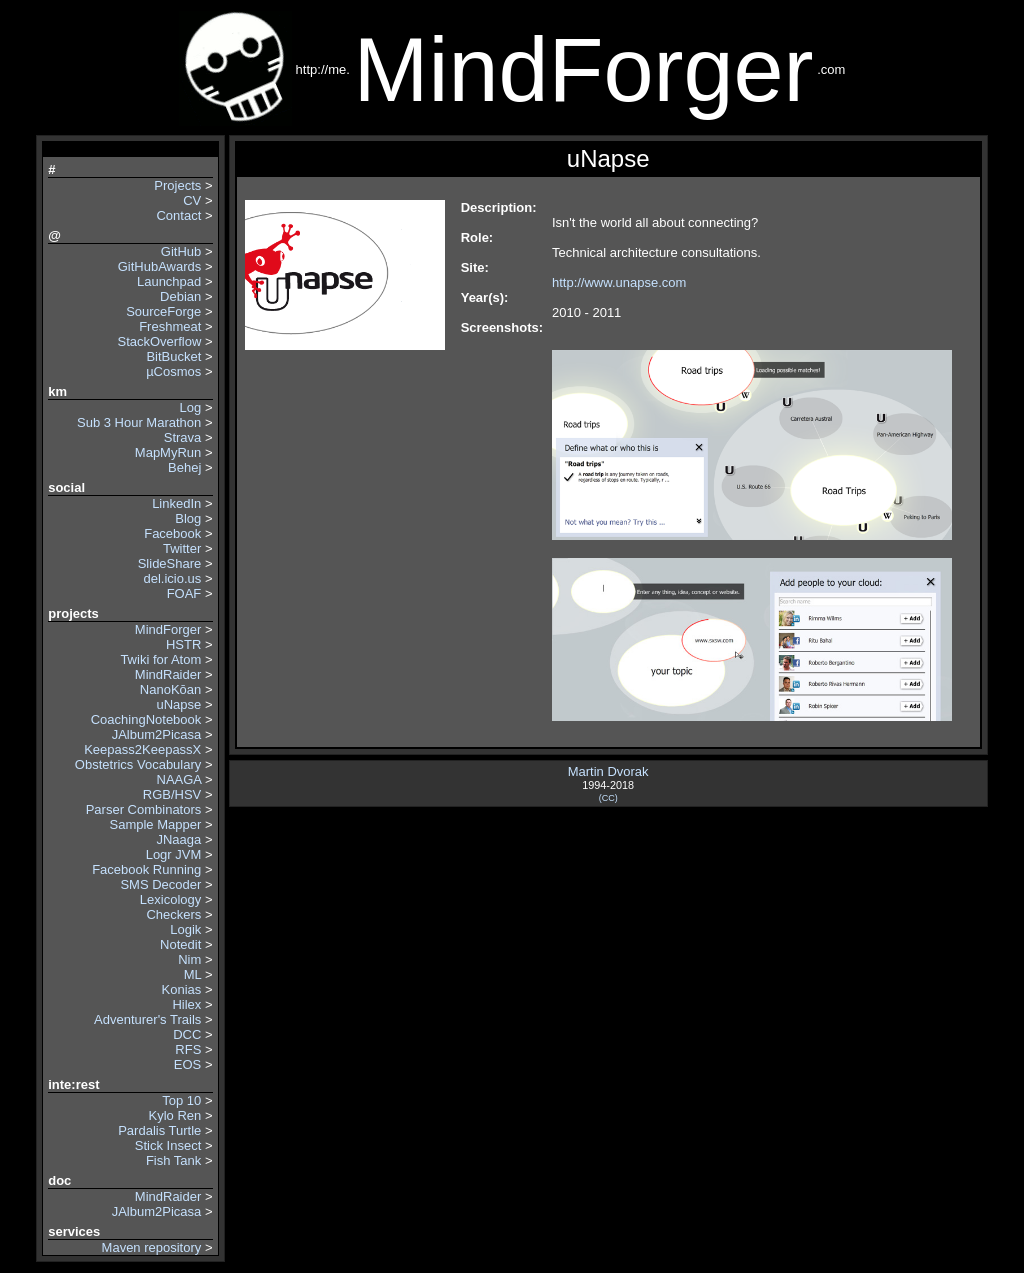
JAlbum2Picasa (157, 734)
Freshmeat (170, 326)
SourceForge (163, 311)
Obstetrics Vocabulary (136, 764)
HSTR (183, 644)
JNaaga (178, 839)
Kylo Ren (175, 1115)
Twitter (182, 548)
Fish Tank (173, 1160)
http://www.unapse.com (619, 282)
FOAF (184, 593)
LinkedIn (176, 503)
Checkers (173, 914)
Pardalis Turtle (159, 1130)
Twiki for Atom (160, 659)
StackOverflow (159, 341)
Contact (178, 215)
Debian (180, 296)
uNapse (178, 704)
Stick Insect (168, 1145)
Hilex (186, 1004)
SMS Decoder (160, 884)
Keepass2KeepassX (142, 749)
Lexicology (170, 899)
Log (191, 407)
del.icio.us (172, 578)
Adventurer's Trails (147, 1019)
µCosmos (173, 371)
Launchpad (169, 281)
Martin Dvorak (608, 771)
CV (192, 200)
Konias (182, 989)
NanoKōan (170, 689)
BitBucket (173, 356)
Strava (183, 437)
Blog (188, 518)
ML (193, 974)
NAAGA (179, 779)
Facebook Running (146, 869)
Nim (189, 959)
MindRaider (168, 674)
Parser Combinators (144, 809)
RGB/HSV (172, 794)
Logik (185, 929)
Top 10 (181, 1100)
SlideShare (170, 563)
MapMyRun (168, 452)
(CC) (608, 798)
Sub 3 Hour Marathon (139, 422)
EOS (187, 1064)
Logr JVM (174, 854)
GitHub (181, 251)
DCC (187, 1034)
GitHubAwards (160, 266)
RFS (188, 1049)
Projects (177, 185)
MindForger (168, 629)
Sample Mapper (156, 824)
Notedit (180, 944)
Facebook (172, 533)
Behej (184, 467)
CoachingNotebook (146, 719)
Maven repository (152, 1247)
